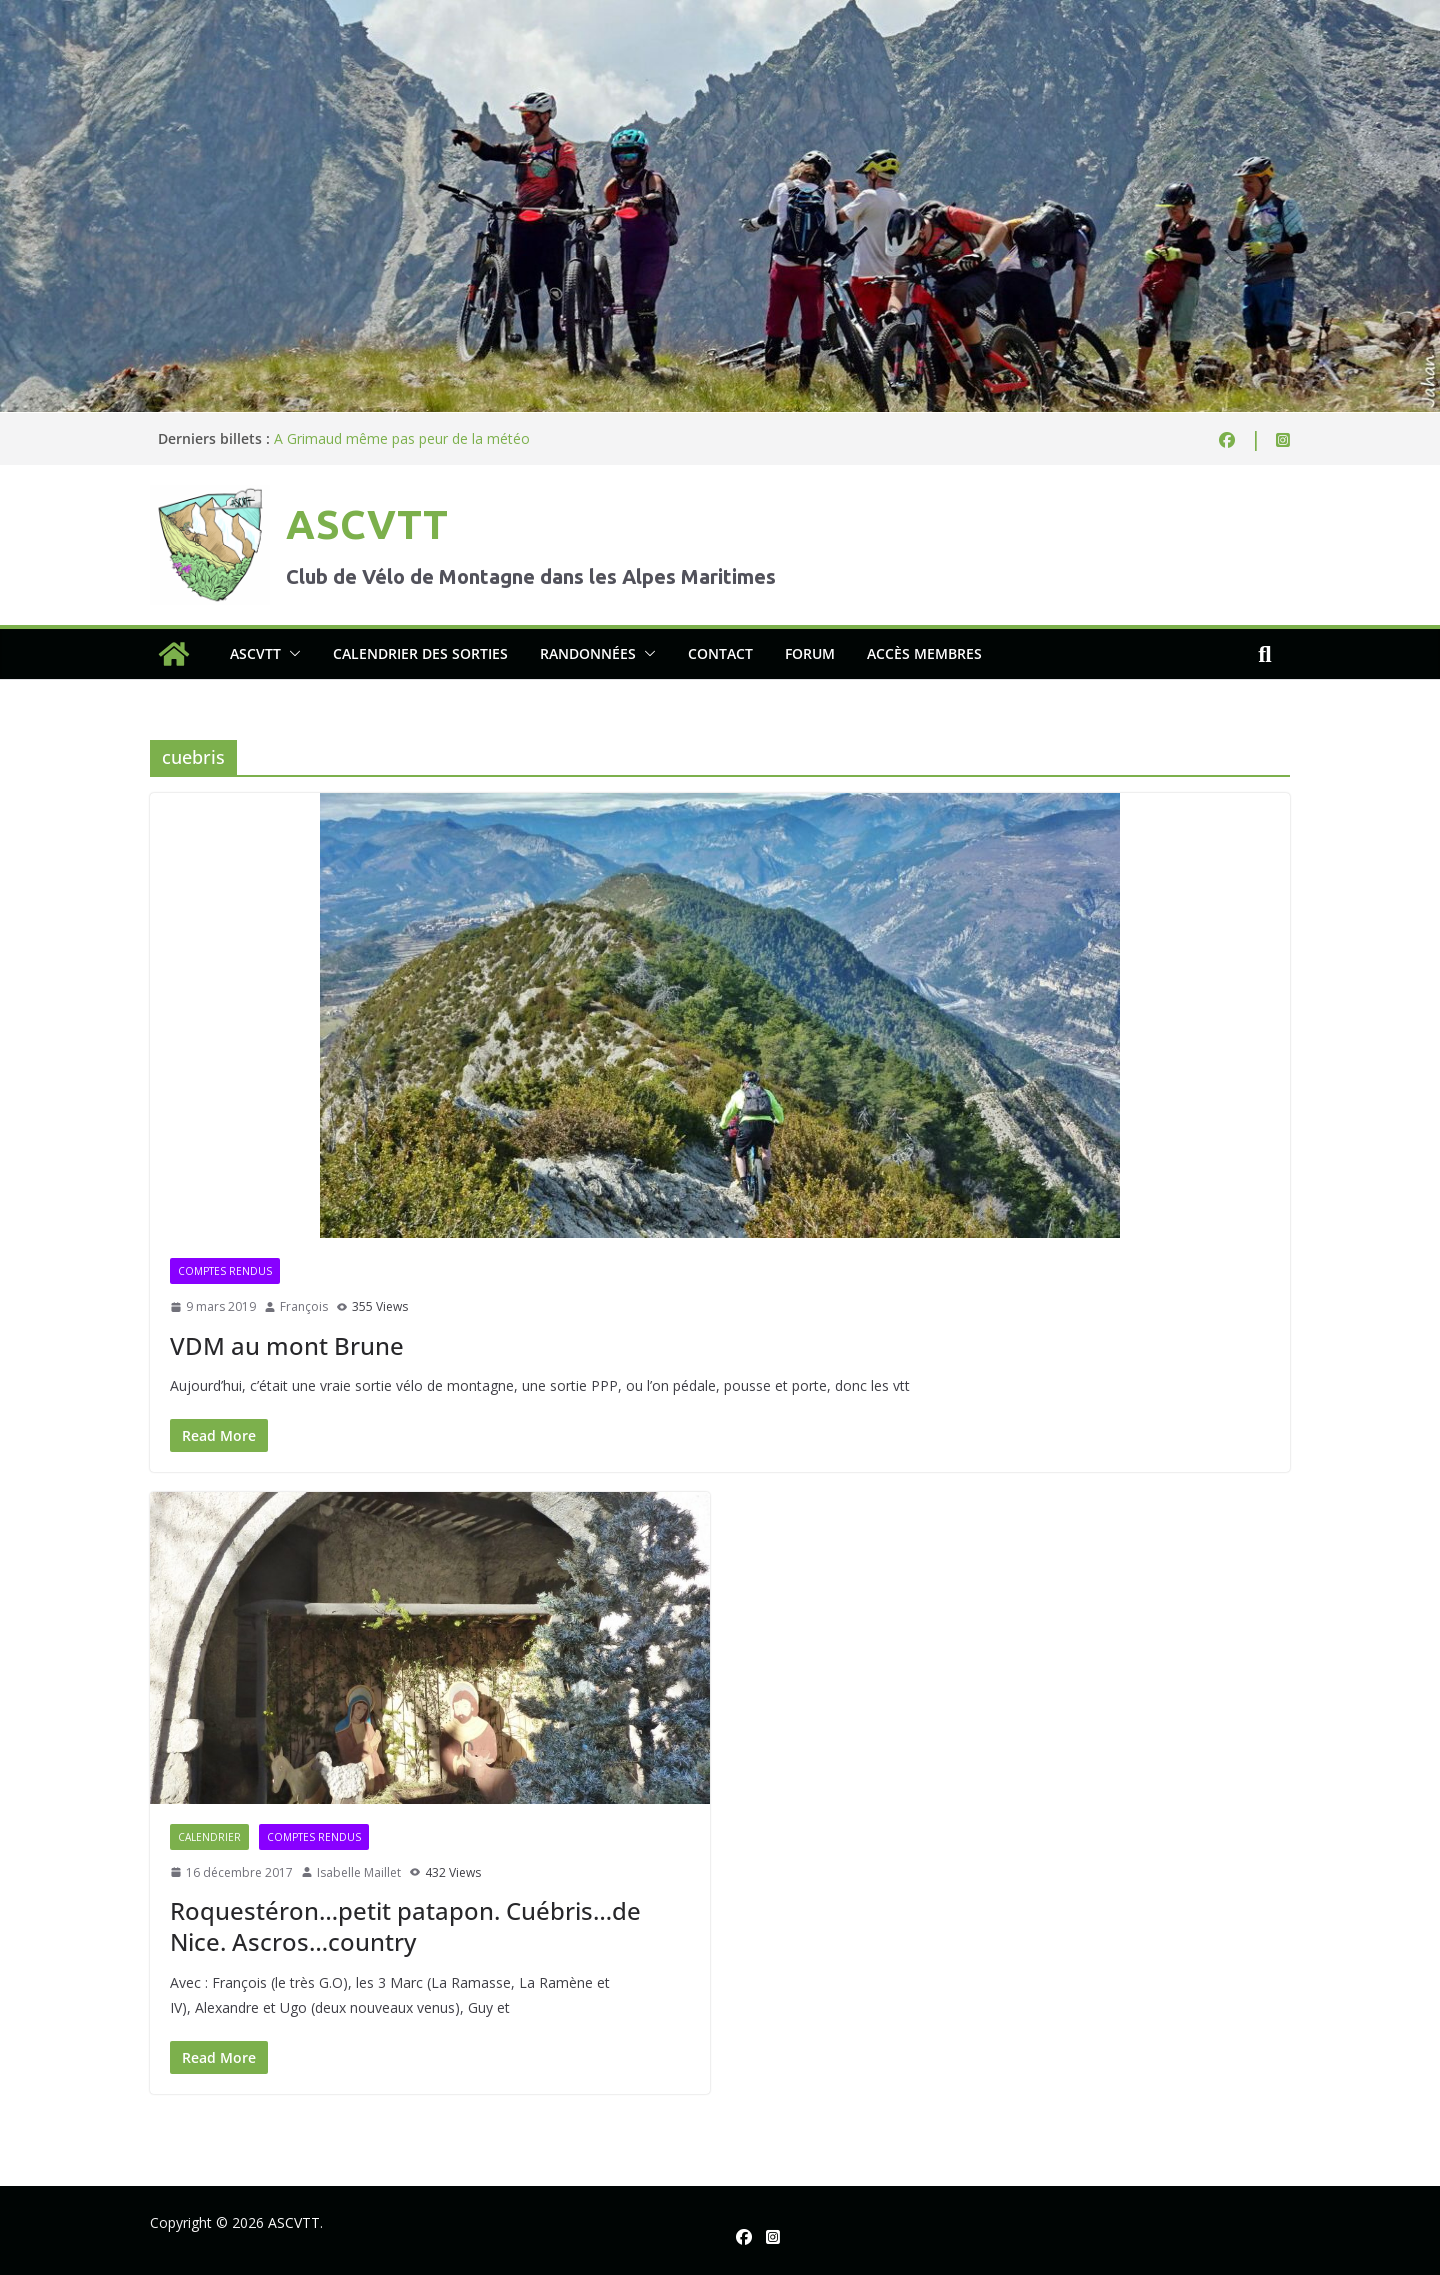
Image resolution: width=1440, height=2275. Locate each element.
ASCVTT (367, 524)
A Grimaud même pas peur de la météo (402, 438)
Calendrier (209, 1837)
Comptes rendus (225, 1271)
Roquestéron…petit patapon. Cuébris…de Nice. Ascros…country (405, 1926)
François (304, 1306)
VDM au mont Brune (287, 1345)
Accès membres (924, 653)
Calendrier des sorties (420, 653)
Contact (720, 653)
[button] (291, 654)
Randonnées (588, 653)
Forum (810, 653)
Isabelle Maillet (359, 1872)
